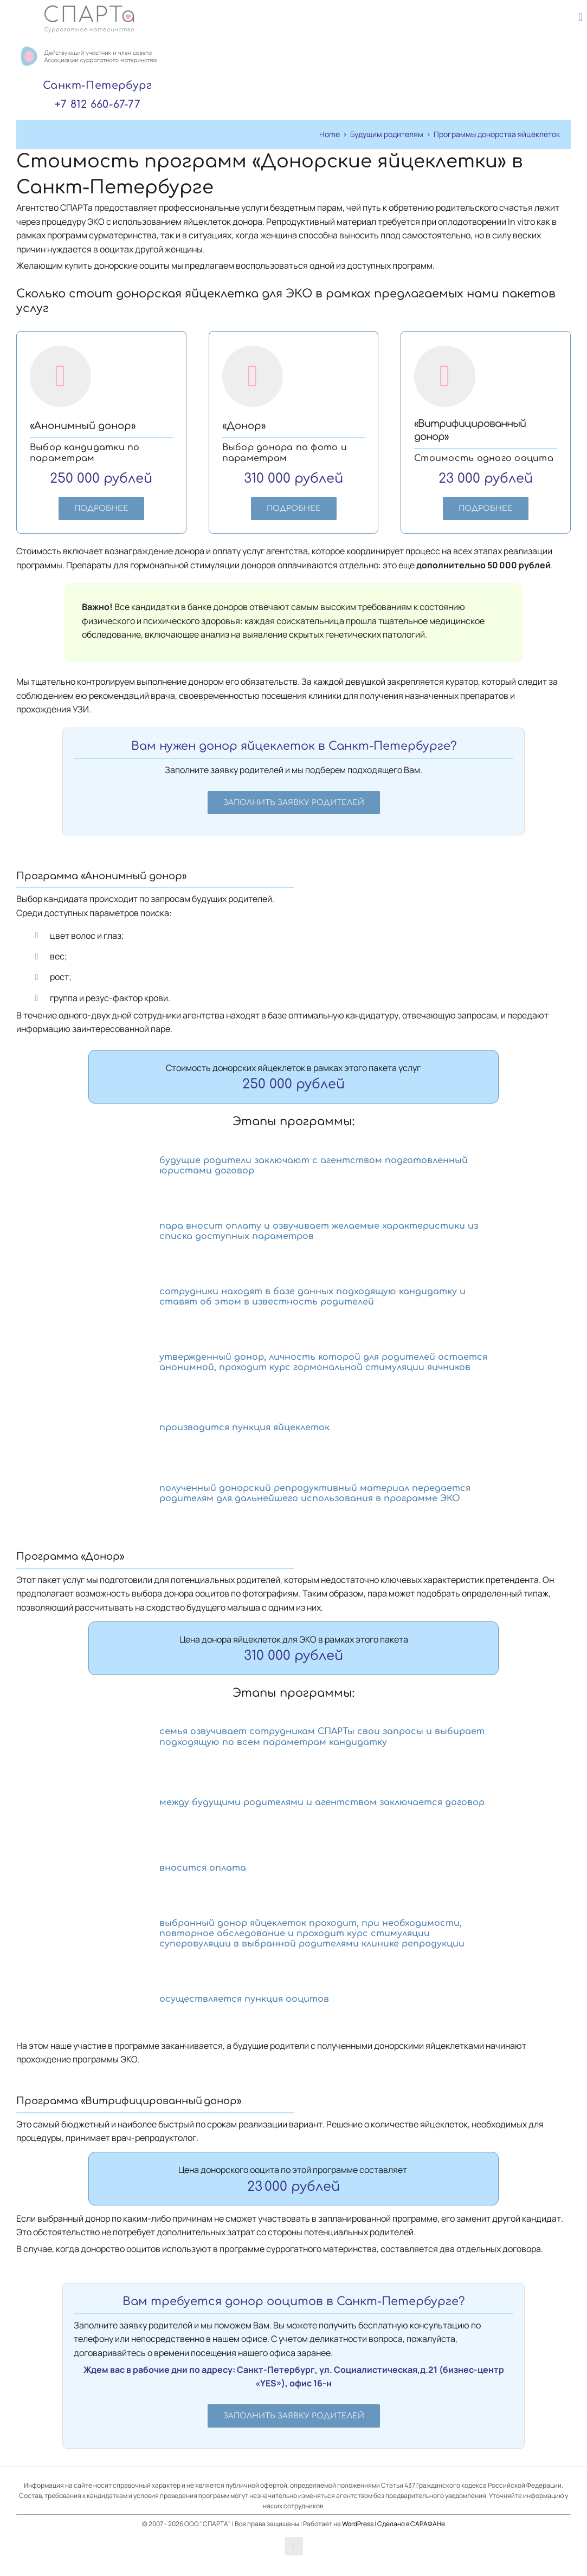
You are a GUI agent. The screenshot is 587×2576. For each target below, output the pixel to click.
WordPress (357, 2523)
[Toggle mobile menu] (580, 17)
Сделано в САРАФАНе (411, 2523)
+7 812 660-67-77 (97, 104)
